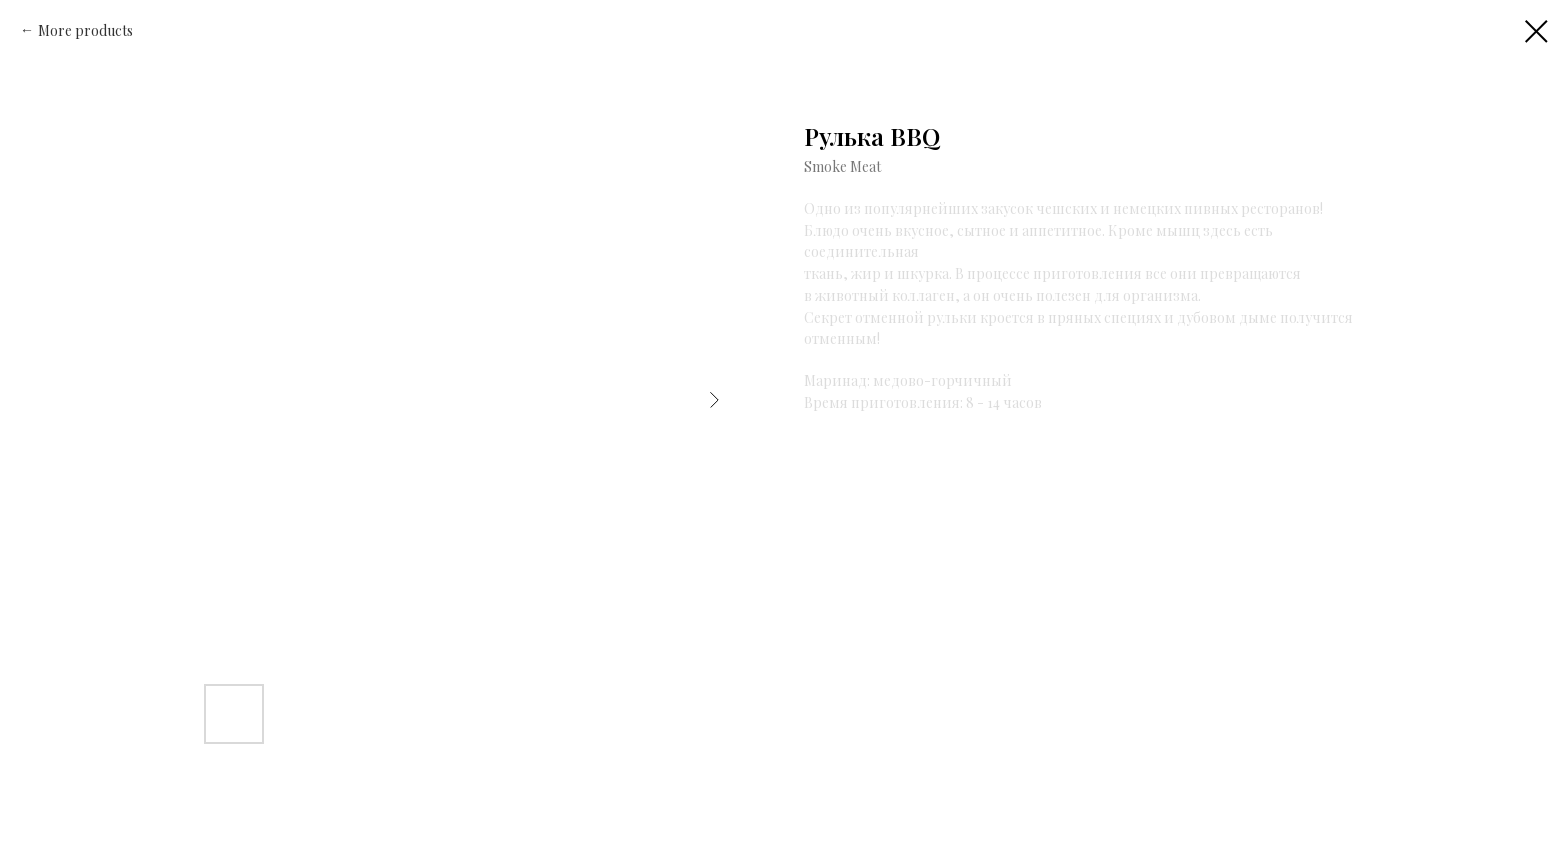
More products (85, 30)
